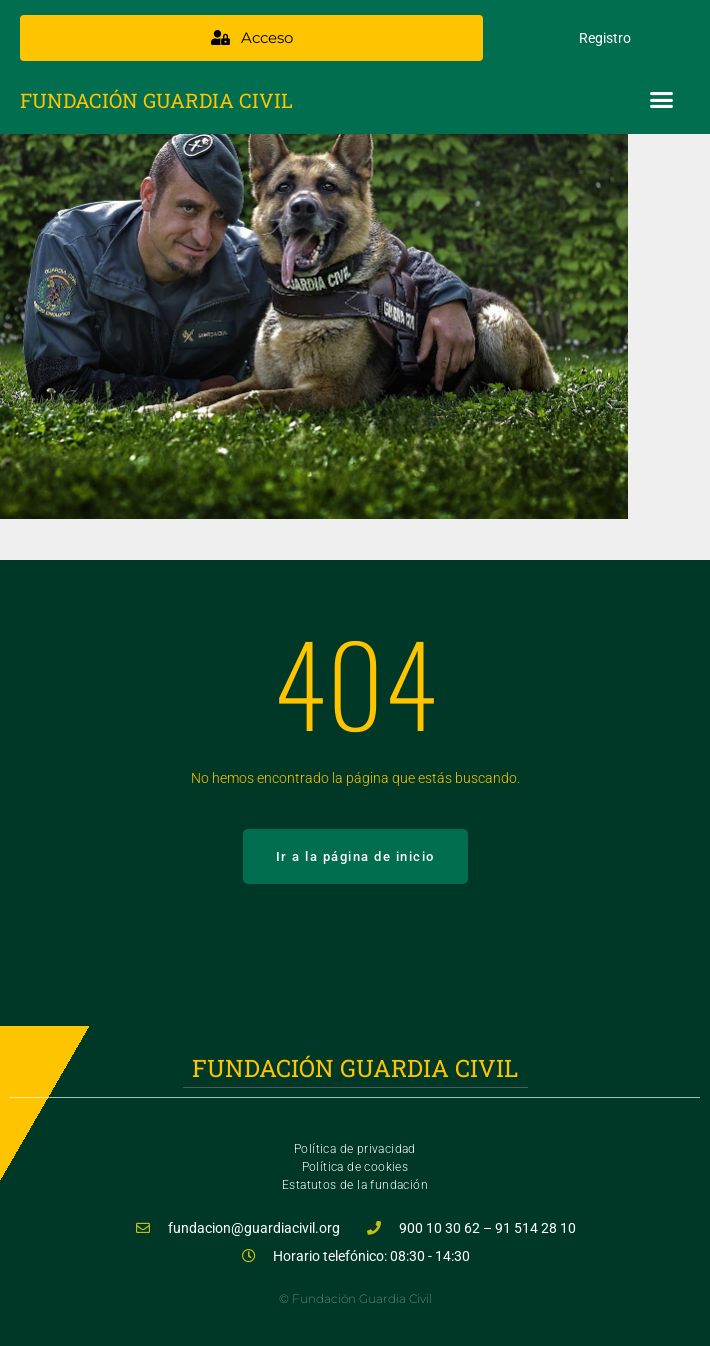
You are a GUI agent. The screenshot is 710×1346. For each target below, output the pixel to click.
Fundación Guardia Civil (156, 100)
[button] (662, 100)
